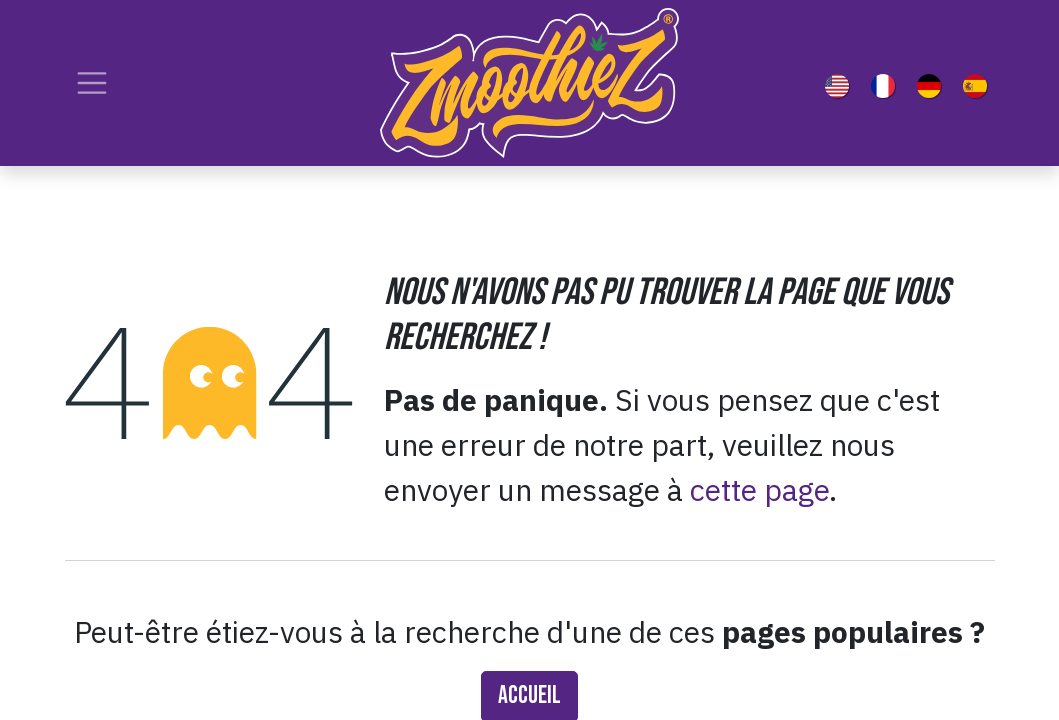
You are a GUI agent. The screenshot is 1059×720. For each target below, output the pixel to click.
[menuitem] (841, 83)
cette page (759, 489)
